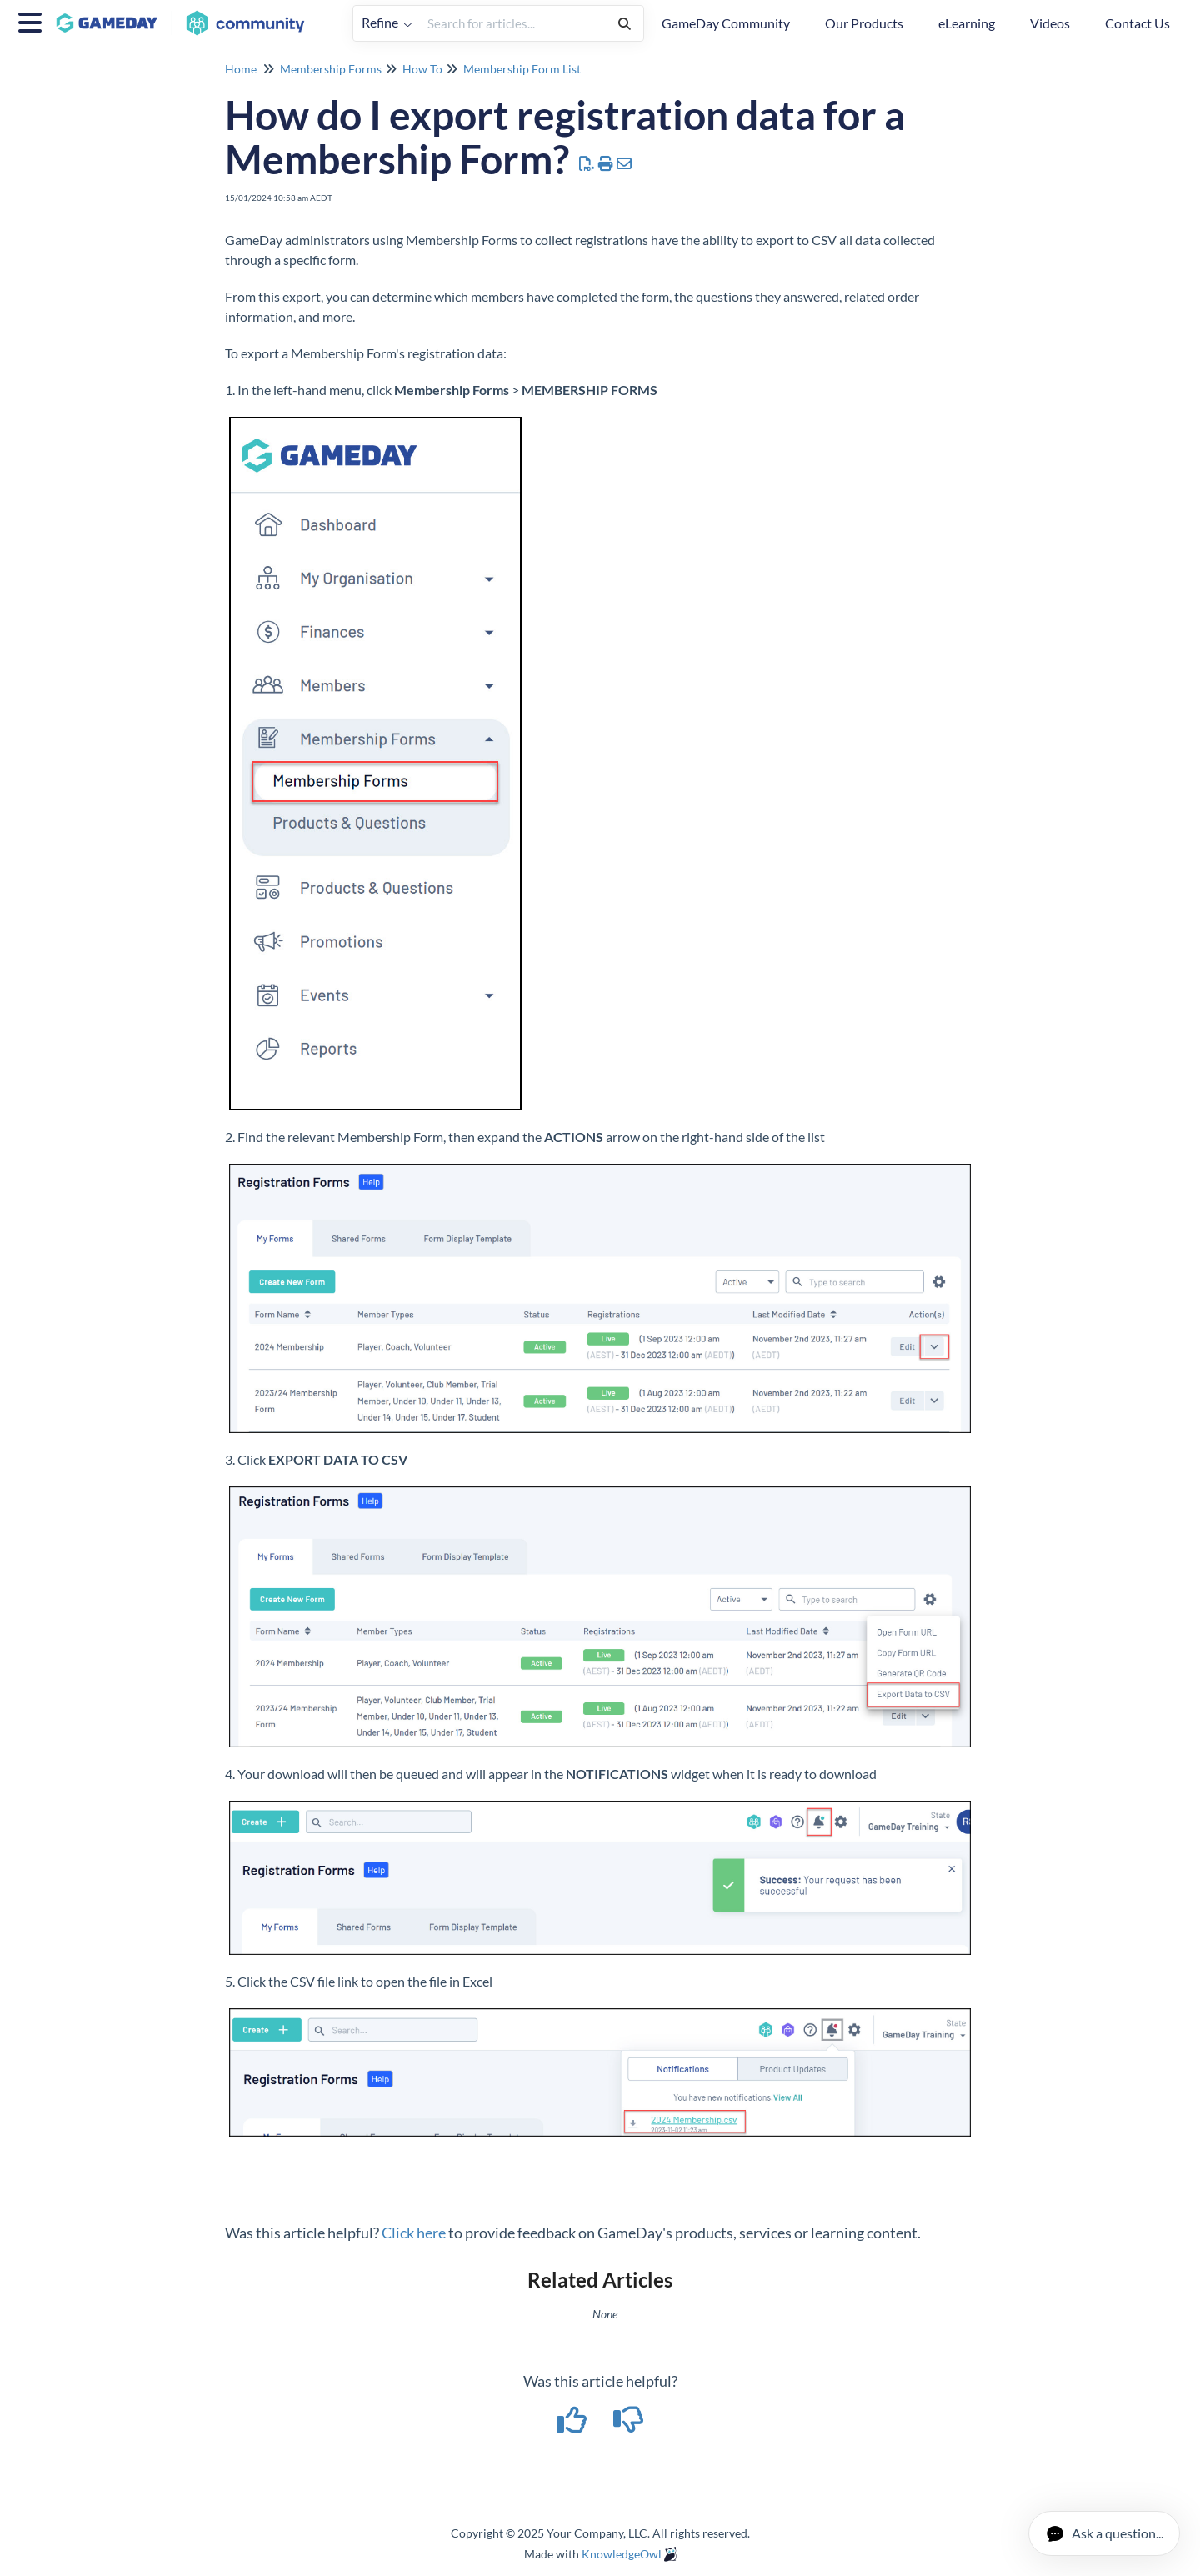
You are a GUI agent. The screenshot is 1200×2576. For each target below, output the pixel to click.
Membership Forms (331, 69)
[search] (513, 23)
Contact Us (1137, 23)
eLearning (966, 23)
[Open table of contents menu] (33, 20)
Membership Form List (522, 69)
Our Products (864, 23)
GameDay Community (726, 23)
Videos (1050, 23)
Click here (414, 2232)
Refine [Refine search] (387, 22)
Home (241, 69)
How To (422, 69)
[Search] (624, 23)
